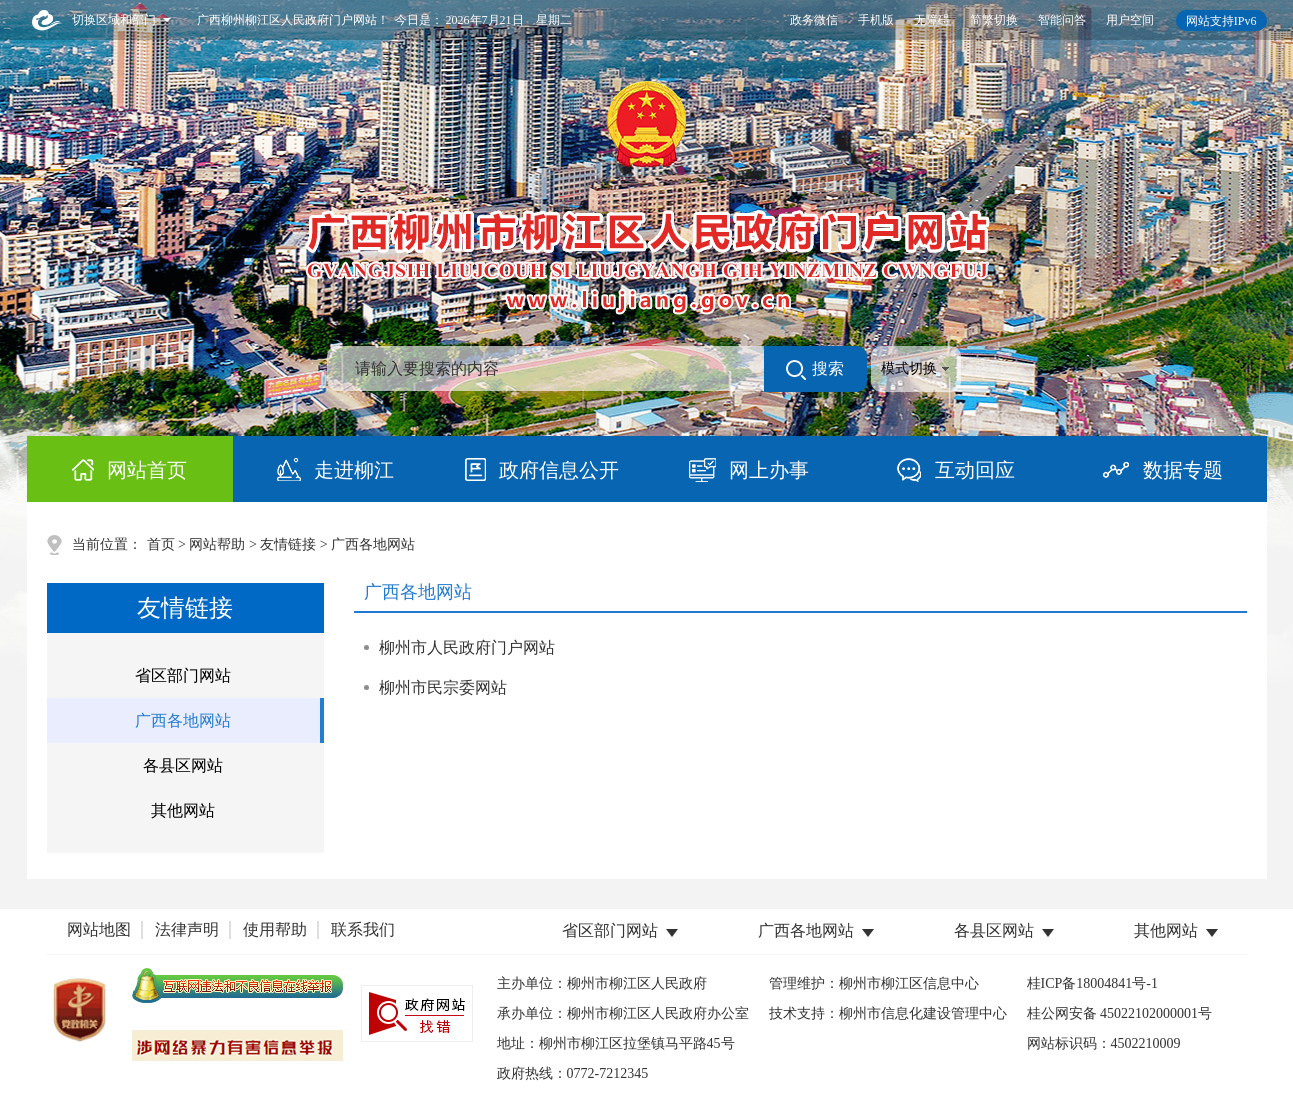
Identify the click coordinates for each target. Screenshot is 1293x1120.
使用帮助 (275, 929)
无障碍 (932, 20)
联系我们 (363, 929)
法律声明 (187, 929)
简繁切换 (994, 20)
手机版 (876, 20)
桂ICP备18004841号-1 (1092, 983)
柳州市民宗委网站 (443, 687)
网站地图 (99, 929)
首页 (161, 544)
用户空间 (1130, 20)
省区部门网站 (183, 675)
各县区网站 (183, 765)
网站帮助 (217, 544)
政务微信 (814, 20)
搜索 (815, 370)
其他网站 (183, 810)
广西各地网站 (183, 720)
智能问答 (1062, 20)
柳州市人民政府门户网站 (467, 647)
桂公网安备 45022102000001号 (1120, 1013)
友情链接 (288, 544)
